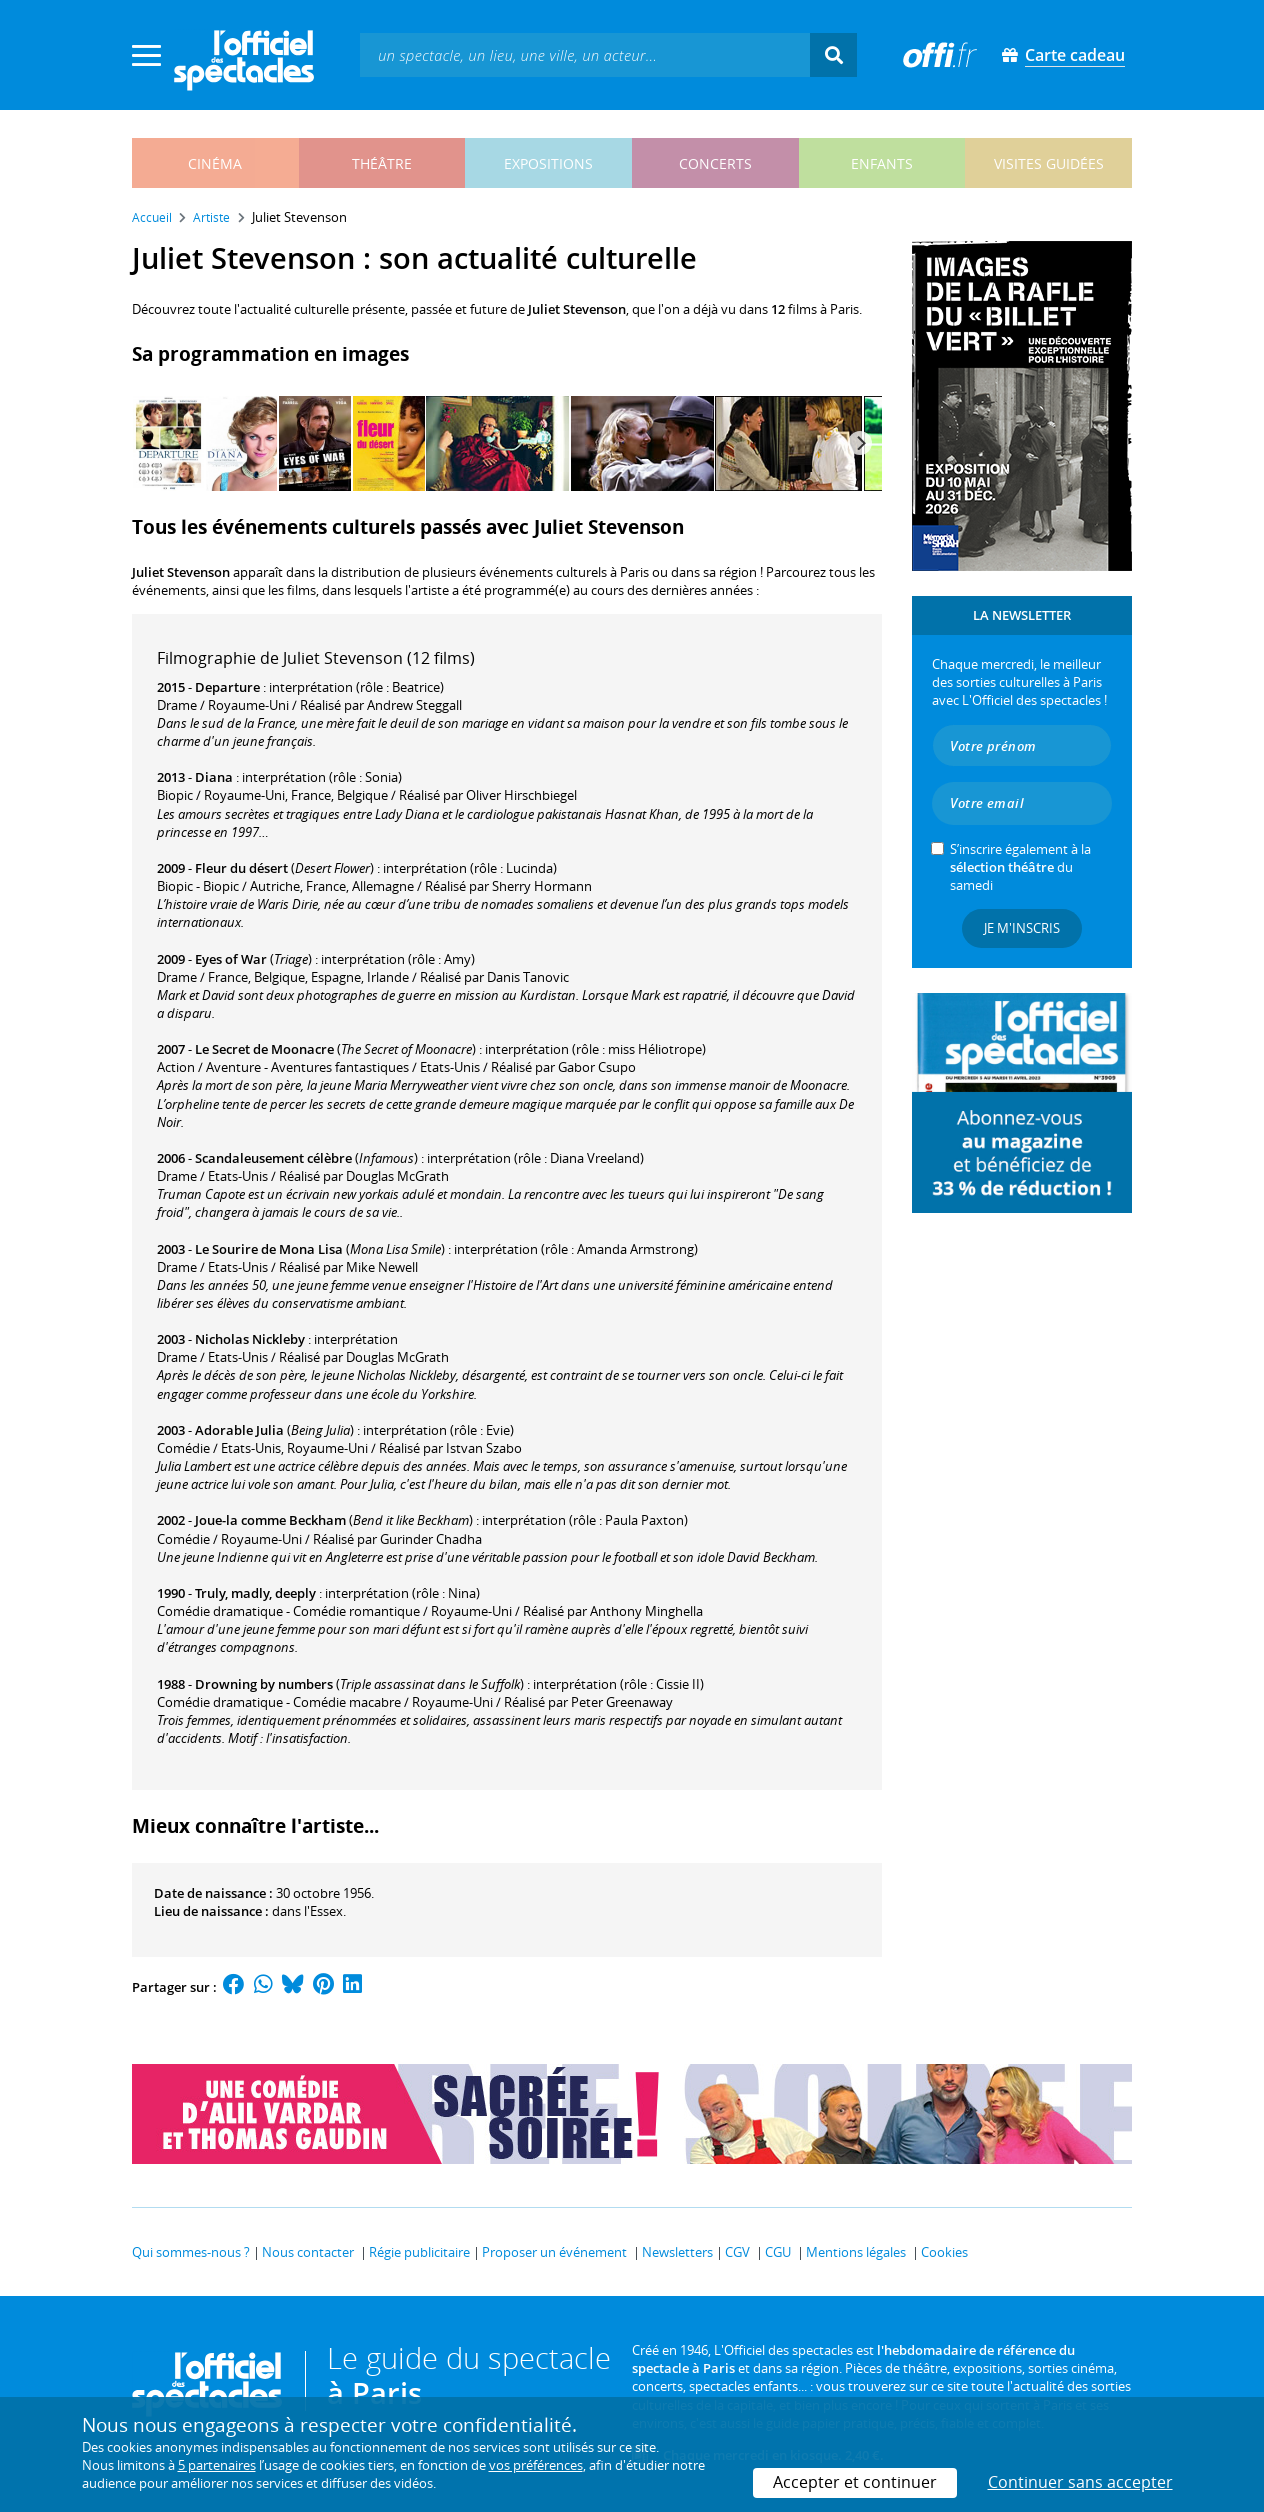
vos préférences (536, 2465)
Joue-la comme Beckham (270, 1520)
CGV (737, 2252)
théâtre (382, 163)
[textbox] (585, 54)
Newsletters (677, 2252)
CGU (778, 2252)
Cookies (944, 2252)
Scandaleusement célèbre (273, 1158)
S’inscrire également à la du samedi (1020, 867)
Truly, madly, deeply (255, 1593)
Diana (214, 777)
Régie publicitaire (419, 2252)
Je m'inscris (1022, 928)
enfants (882, 163)
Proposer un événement (554, 2252)
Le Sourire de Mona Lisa (269, 1249)
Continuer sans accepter (1080, 2482)
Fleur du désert (241, 868)
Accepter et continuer (855, 2482)
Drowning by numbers (264, 1684)
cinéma (215, 163)
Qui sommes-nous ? (191, 2252)
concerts (715, 163)
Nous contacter (308, 2252)
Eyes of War (231, 959)
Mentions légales (856, 2252)
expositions (548, 163)
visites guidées (1049, 163)
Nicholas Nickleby (250, 1339)
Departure (227, 687)
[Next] (860, 443)
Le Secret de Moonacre (264, 1049)
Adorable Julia (239, 1430)
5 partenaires (217, 2465)
